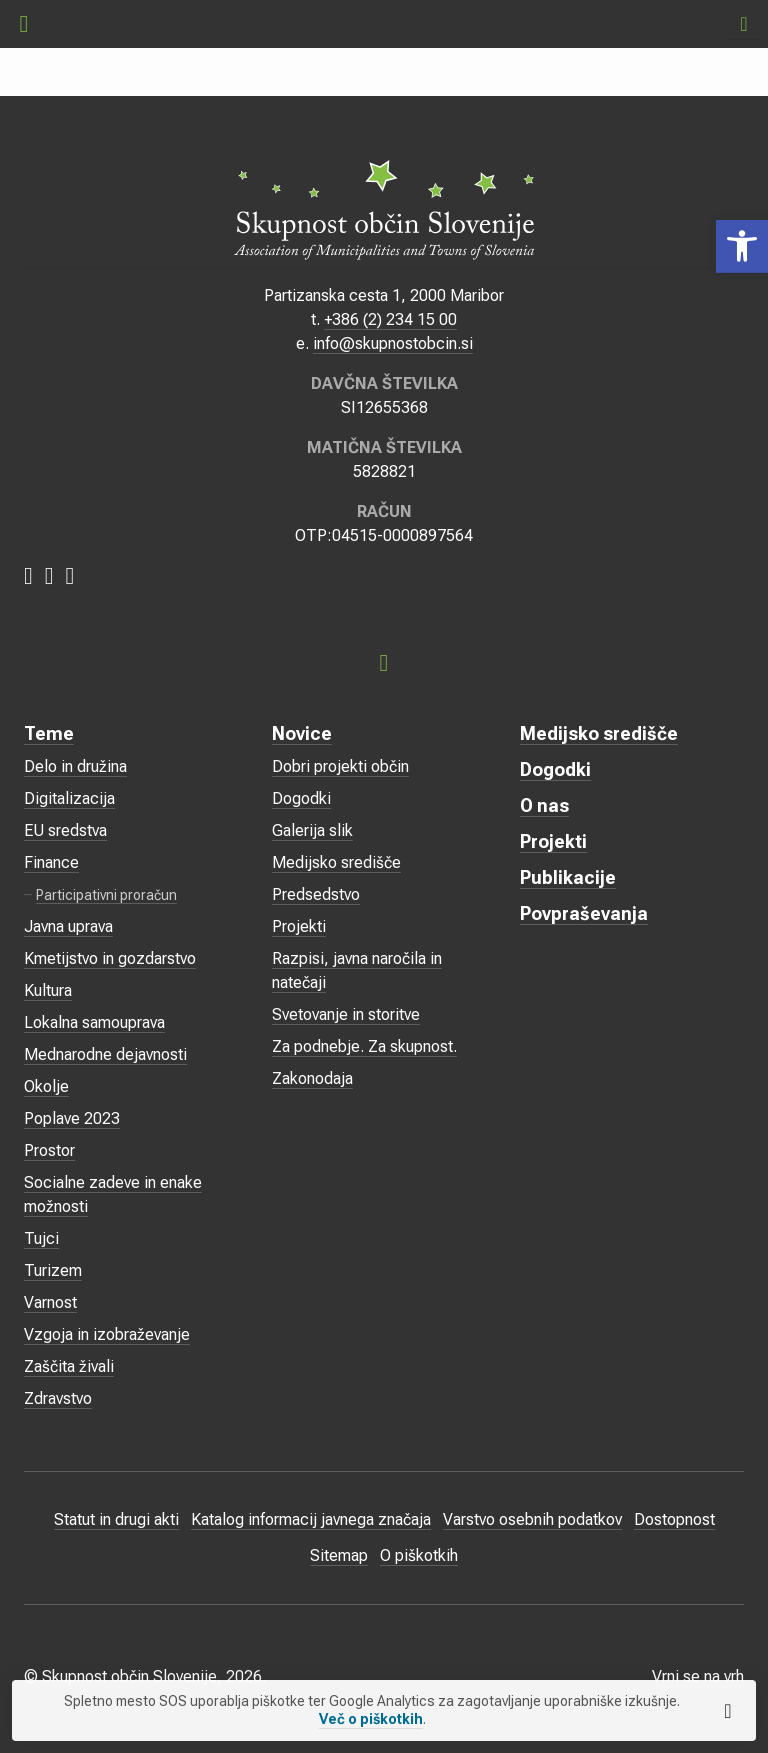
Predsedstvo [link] (316, 894)
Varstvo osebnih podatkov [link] (532, 1519)
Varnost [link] (50, 1302)
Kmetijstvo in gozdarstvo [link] (110, 958)
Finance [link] (51, 862)
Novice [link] (302, 733)
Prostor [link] (49, 1150)
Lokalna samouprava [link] (94, 1022)
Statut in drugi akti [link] (116, 1519)
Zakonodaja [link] (312, 1078)
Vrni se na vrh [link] (698, 1676)
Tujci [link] (41, 1238)
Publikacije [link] (568, 877)
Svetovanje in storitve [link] (346, 1014)
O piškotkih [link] (419, 1555)
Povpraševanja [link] (584, 913)
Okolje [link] (46, 1086)
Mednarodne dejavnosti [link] (105, 1054)
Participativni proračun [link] (106, 895)
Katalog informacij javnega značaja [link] (311, 1519)
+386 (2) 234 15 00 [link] (390, 319)
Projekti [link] (299, 926)
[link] (742, 246)
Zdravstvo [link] (58, 1398)
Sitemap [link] (339, 1555)
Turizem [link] (53, 1270)
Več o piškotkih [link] (371, 1719)
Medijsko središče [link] (336, 862)
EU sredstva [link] (65, 830)
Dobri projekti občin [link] (340, 766)
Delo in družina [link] (75, 766)
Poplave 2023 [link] (72, 1118)
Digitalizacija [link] (69, 798)
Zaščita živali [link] (69, 1366)
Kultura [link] (48, 990)
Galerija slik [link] (312, 830)
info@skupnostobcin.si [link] (393, 343)
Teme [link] (49, 733)
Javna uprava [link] (68, 926)
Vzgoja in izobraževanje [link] (107, 1334)
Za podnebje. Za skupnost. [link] (364, 1046)
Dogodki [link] (301, 798)
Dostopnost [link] (674, 1519)
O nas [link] (544, 805)
